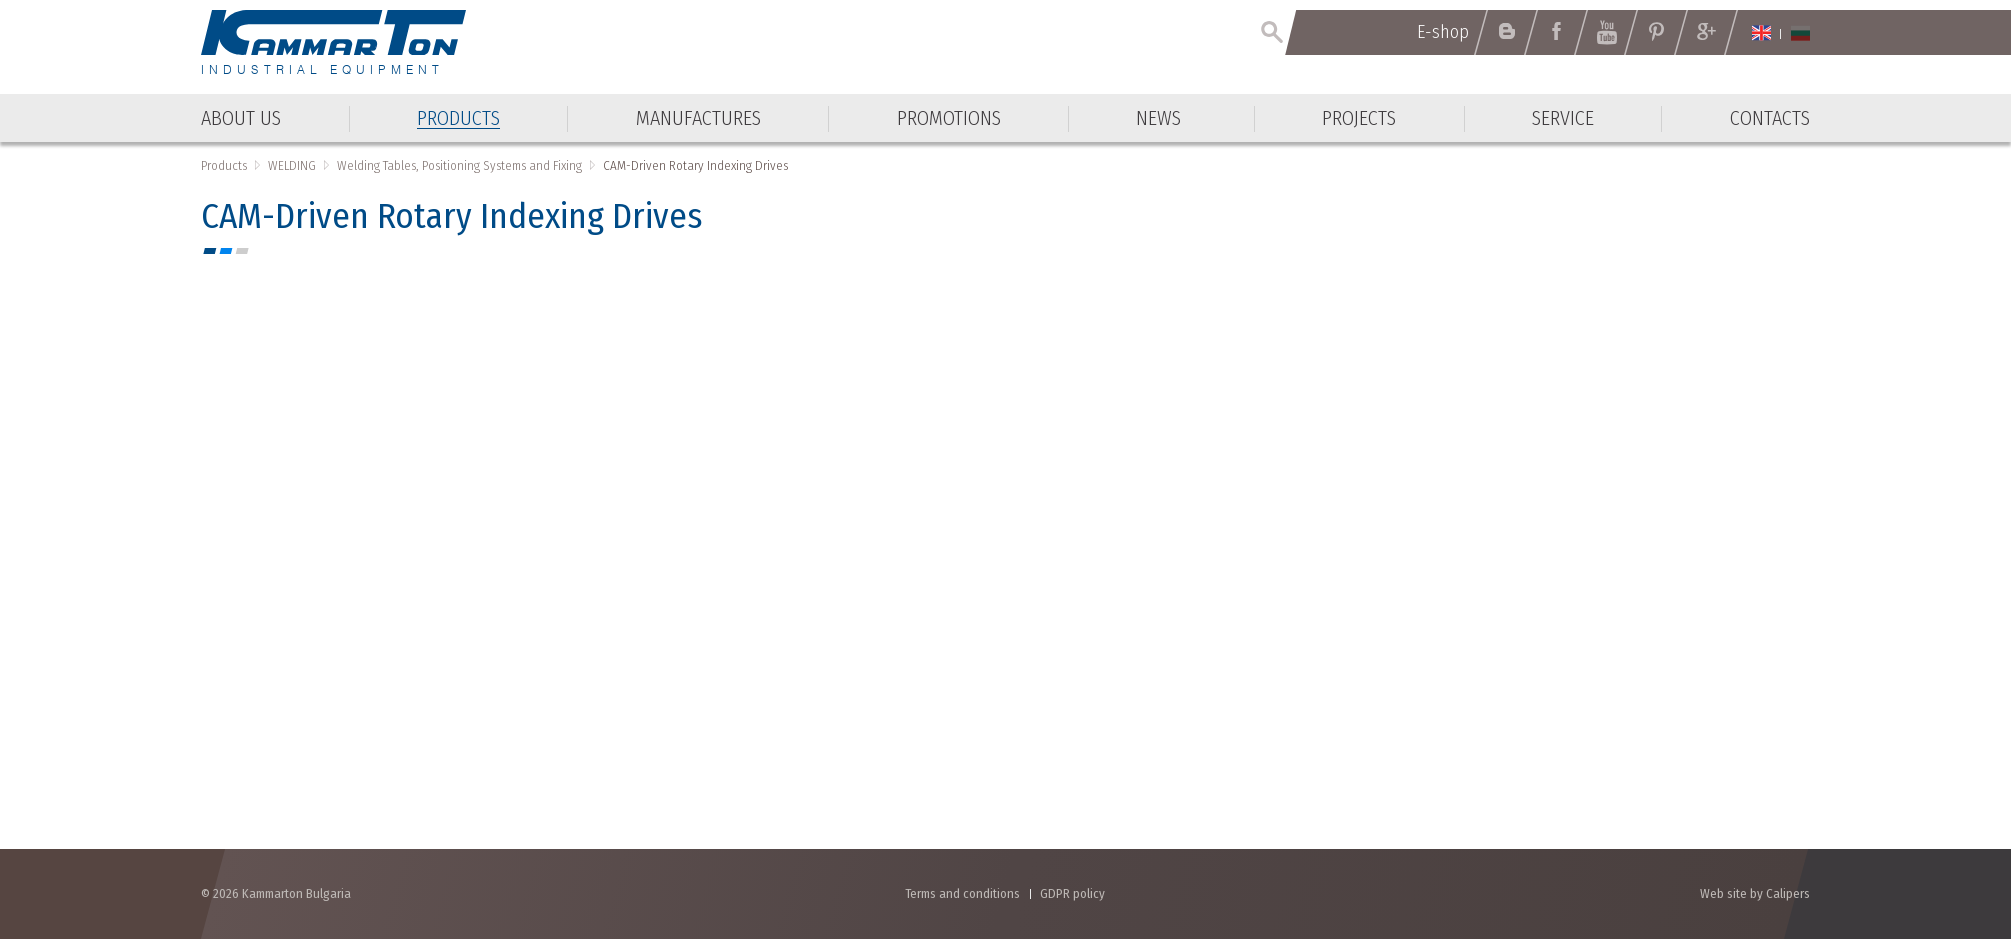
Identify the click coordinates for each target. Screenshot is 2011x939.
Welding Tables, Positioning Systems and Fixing (459, 165)
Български (1800, 33)
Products (224, 165)
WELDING (292, 165)
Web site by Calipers (1755, 893)
